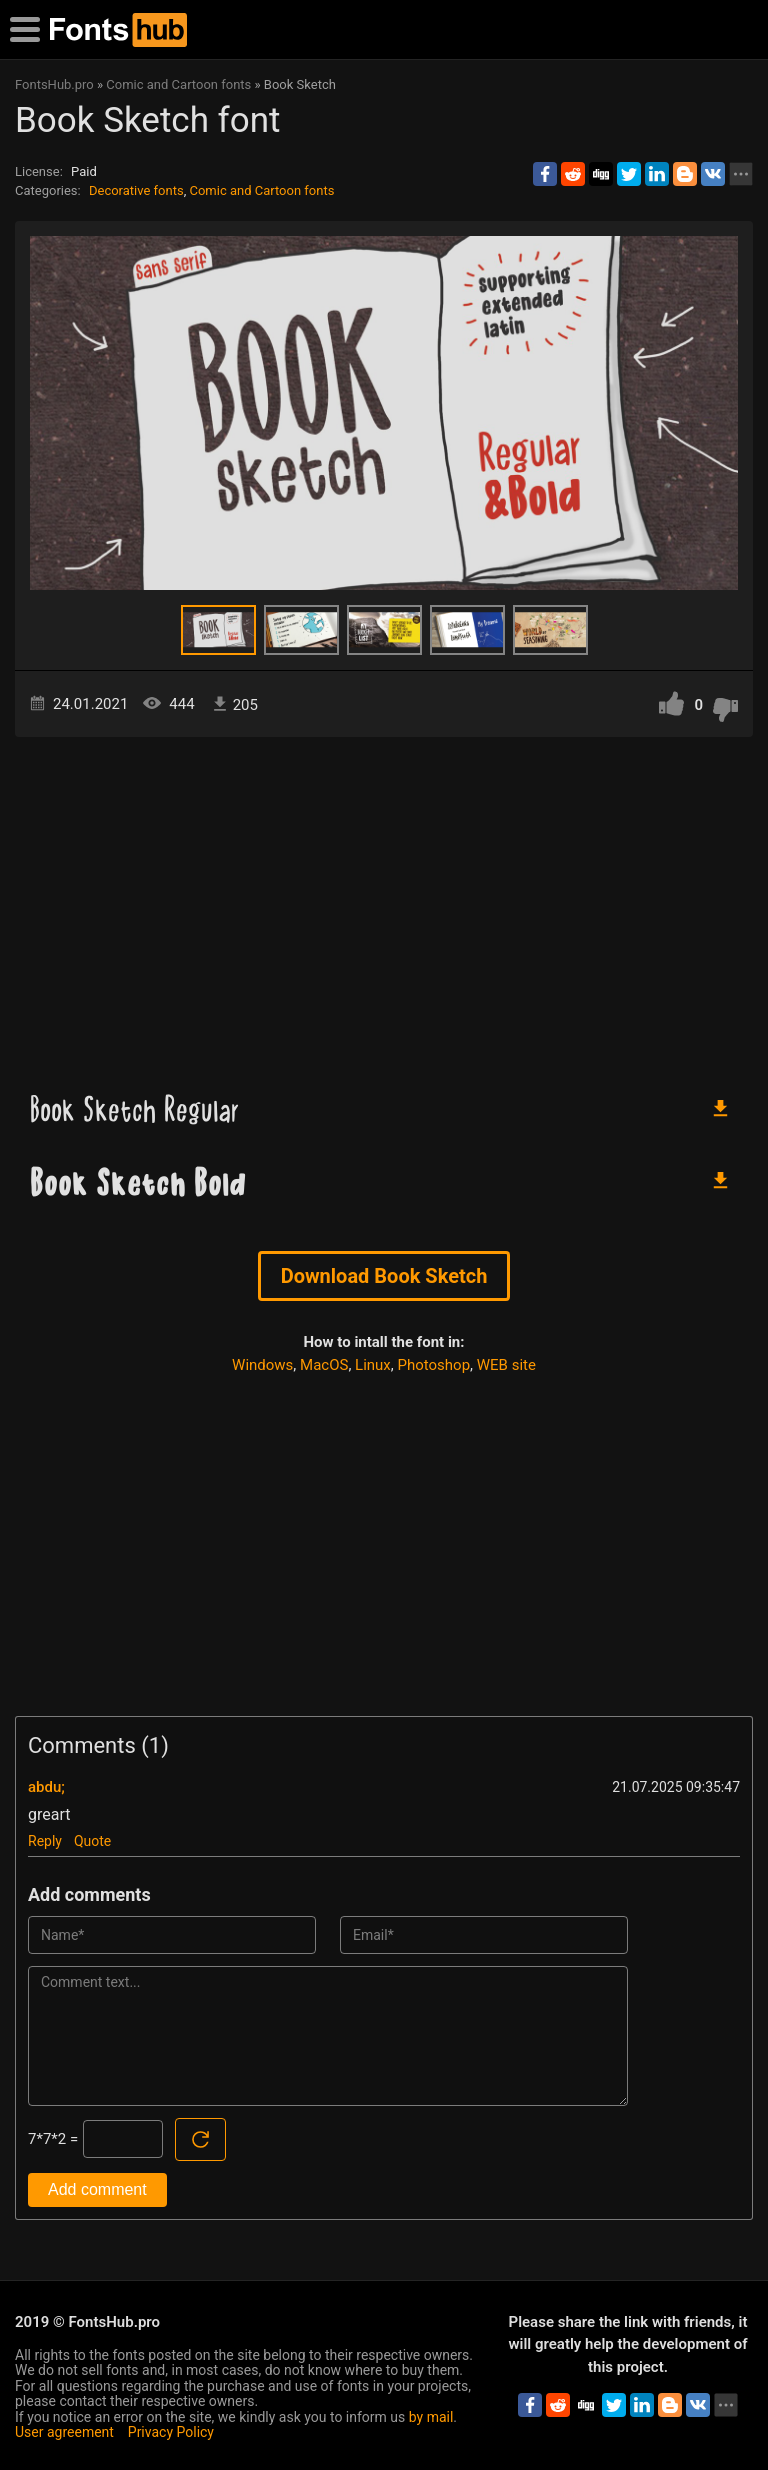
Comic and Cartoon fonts (261, 190)
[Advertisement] (384, 907)
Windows (262, 1365)
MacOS (324, 1365)
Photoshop (434, 1365)
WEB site (506, 1365)
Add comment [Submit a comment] (97, 2189)
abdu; (46, 1787)
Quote (92, 1841)
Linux (373, 1365)
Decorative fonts (136, 190)
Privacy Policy (171, 2432)
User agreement (64, 2432)
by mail (431, 2417)
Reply (45, 1841)
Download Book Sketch (384, 1276)
